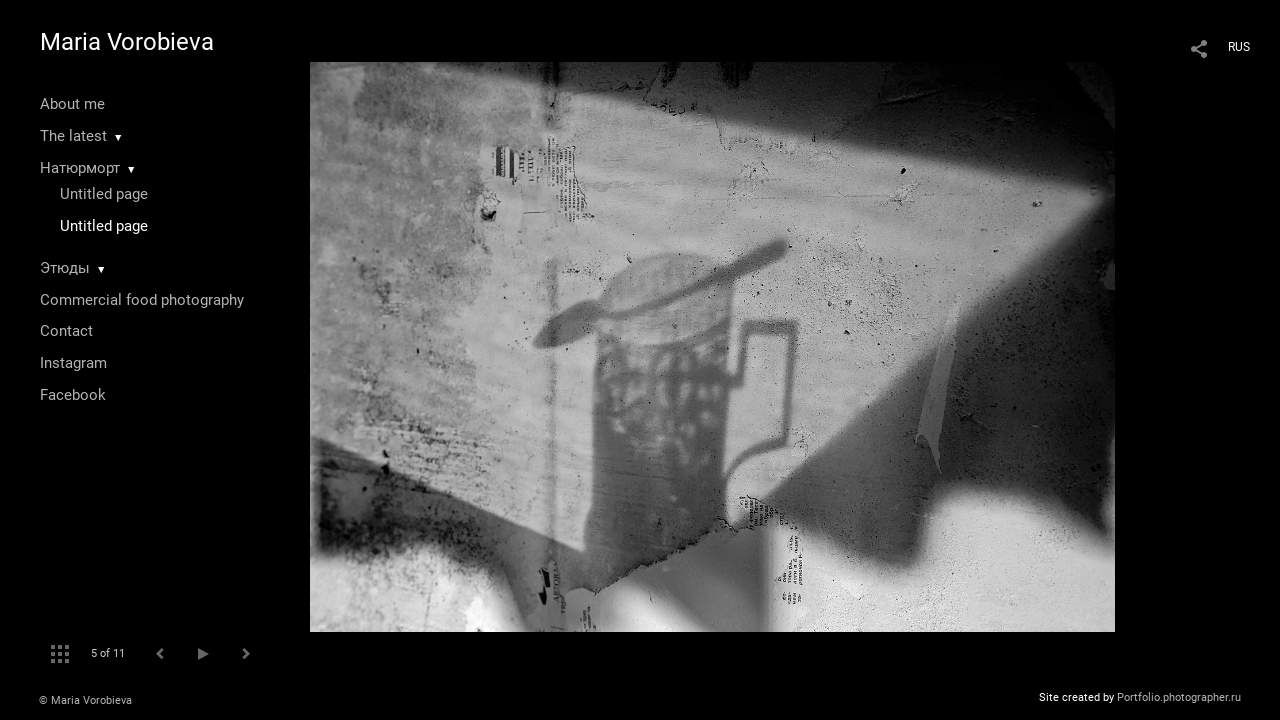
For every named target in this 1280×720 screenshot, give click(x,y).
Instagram (73, 363)
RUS (1239, 47)
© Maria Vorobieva (85, 700)
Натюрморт (80, 168)
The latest (73, 136)
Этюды (65, 268)
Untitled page (104, 194)
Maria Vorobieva (127, 42)
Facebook (73, 395)
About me (72, 104)
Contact (66, 331)
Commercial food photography (142, 300)
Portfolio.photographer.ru (1179, 697)
